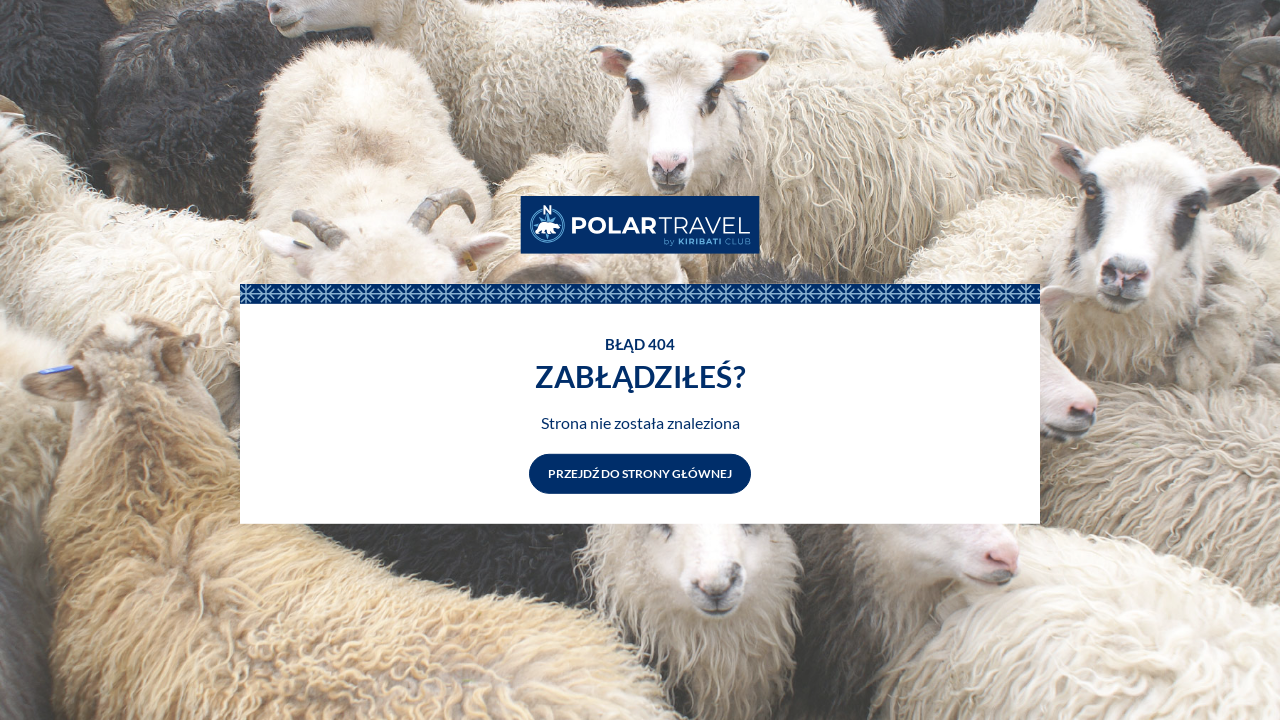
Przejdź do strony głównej (640, 473)
